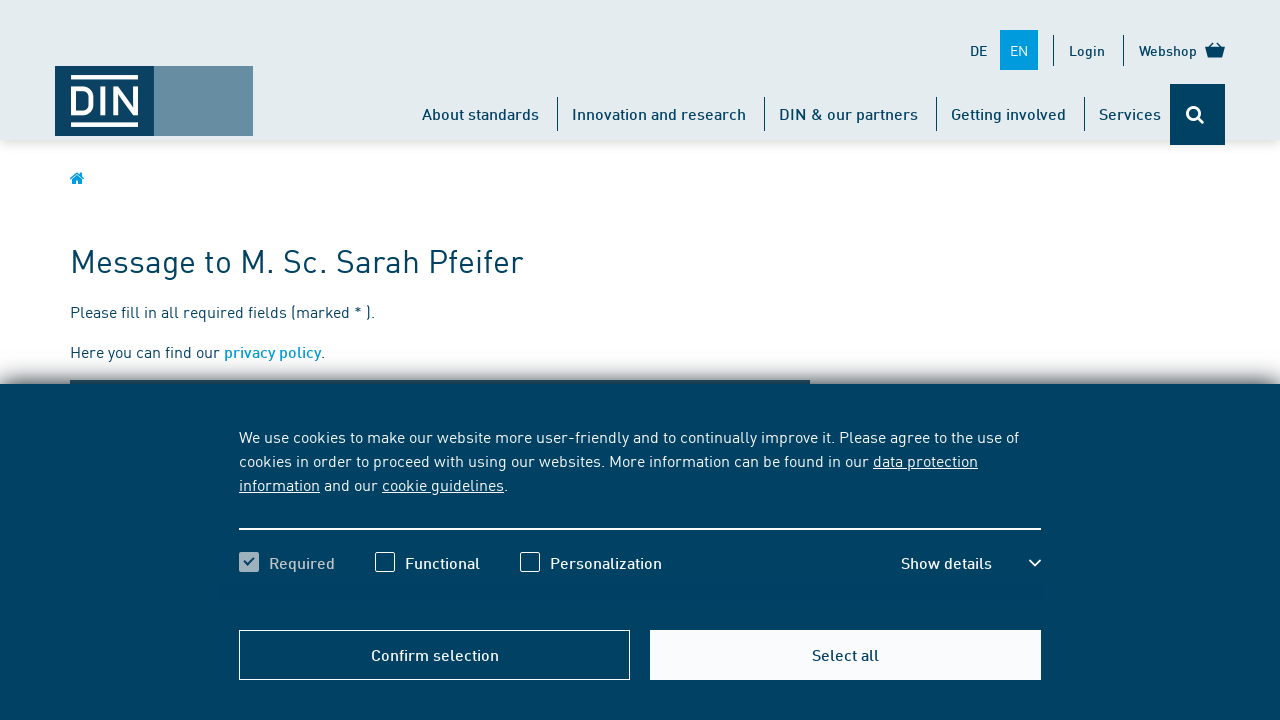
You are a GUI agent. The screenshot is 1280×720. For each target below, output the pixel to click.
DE (978, 50)
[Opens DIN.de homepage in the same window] (154, 91)
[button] (971, 563)
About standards (480, 113)
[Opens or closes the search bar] (1197, 114)
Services (1130, 113)
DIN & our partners (848, 113)
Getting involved (1008, 113)
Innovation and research (659, 113)
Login (1087, 50)
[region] (640, 517)
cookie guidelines (443, 484)
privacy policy (272, 351)
